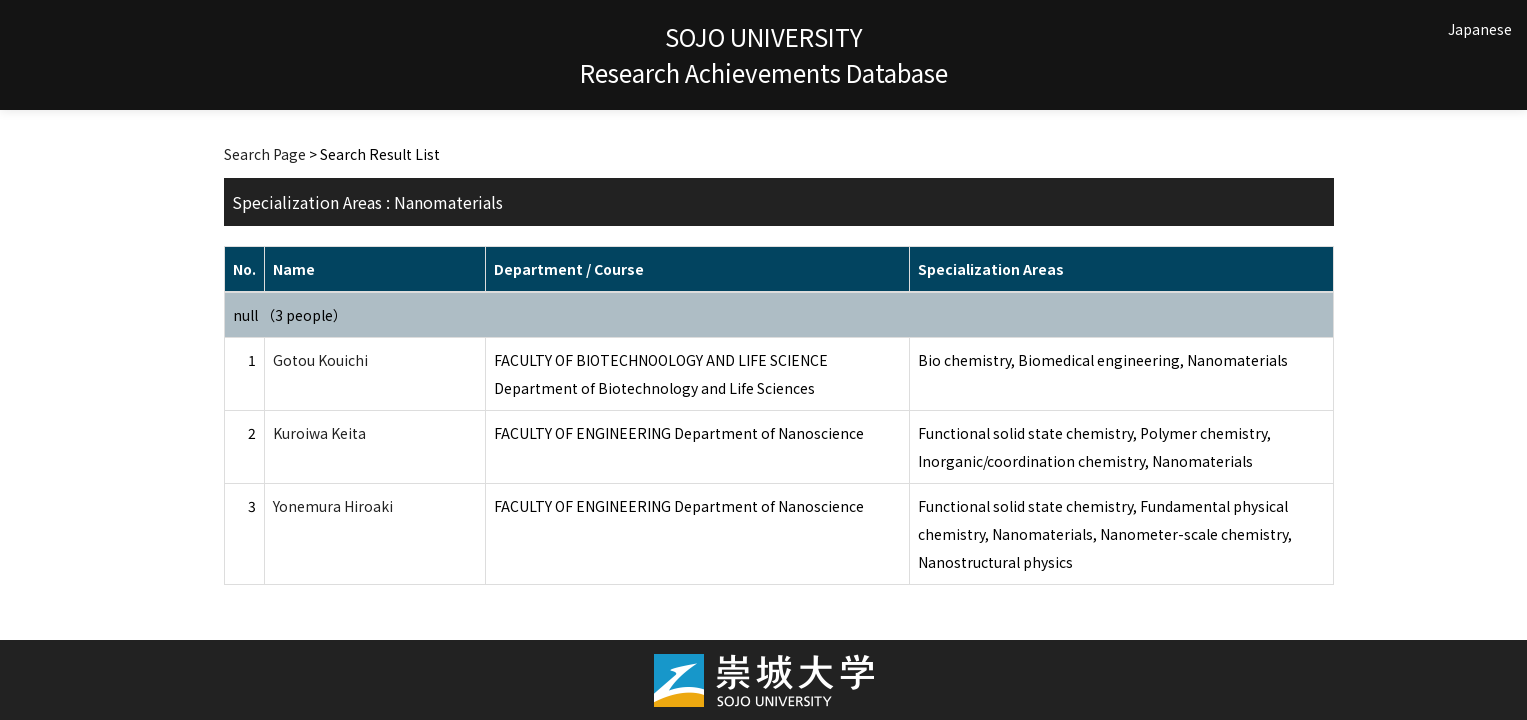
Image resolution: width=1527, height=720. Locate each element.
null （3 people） (290, 315)
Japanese (1480, 29)
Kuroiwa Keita (319, 433)
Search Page (265, 154)
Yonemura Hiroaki (333, 506)
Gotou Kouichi (320, 360)
